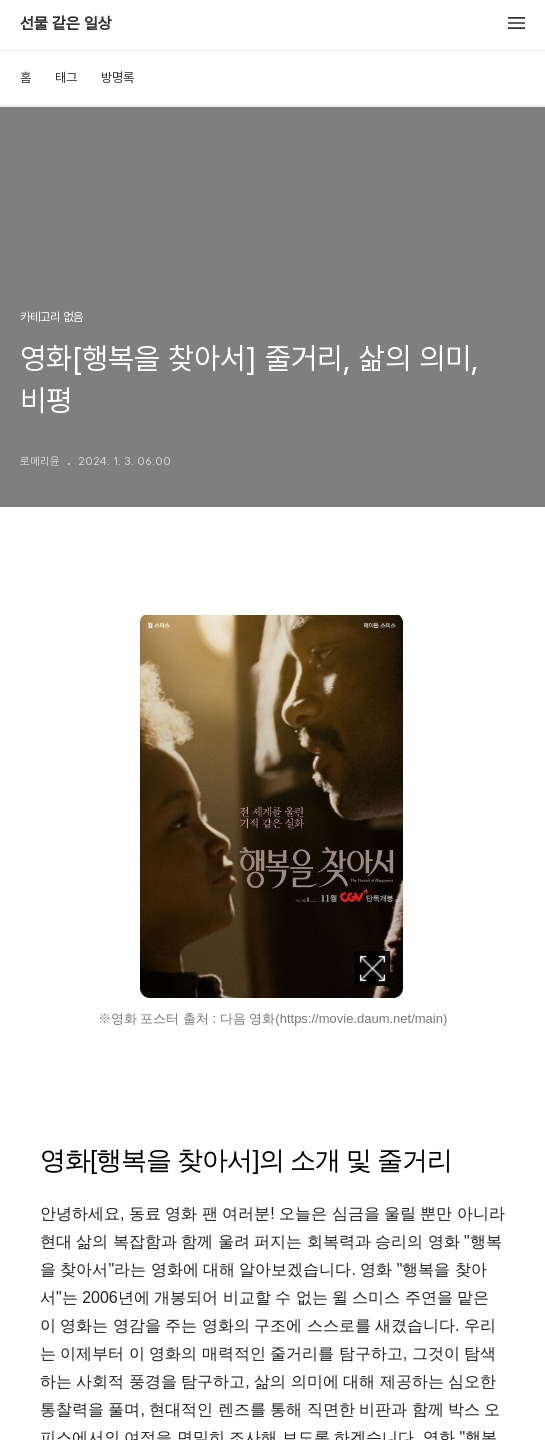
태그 (66, 77)
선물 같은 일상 (66, 24)
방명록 (117, 77)
